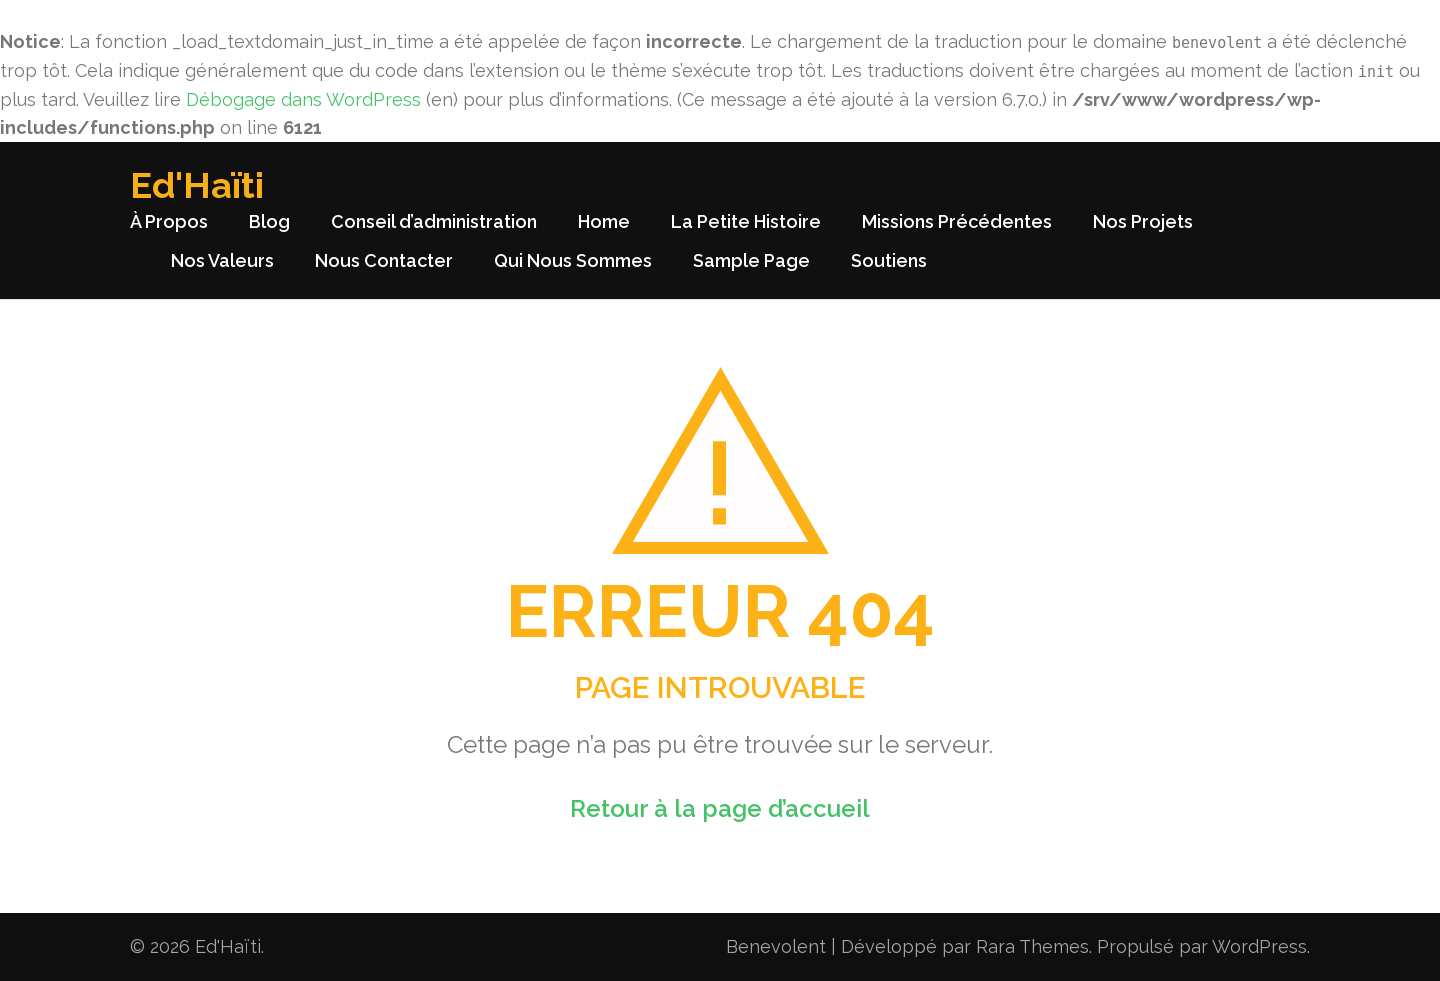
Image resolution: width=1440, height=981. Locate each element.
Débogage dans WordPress (303, 99)
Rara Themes (1032, 946)
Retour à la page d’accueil (720, 808)
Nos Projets (1143, 221)
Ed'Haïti (197, 185)
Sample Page (751, 260)
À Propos (169, 221)
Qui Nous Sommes (573, 260)
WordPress (1259, 946)
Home (604, 221)
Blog (269, 221)
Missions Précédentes (957, 221)
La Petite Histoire (746, 221)
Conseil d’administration (434, 221)
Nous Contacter (384, 260)
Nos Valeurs (222, 260)
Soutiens (889, 260)
